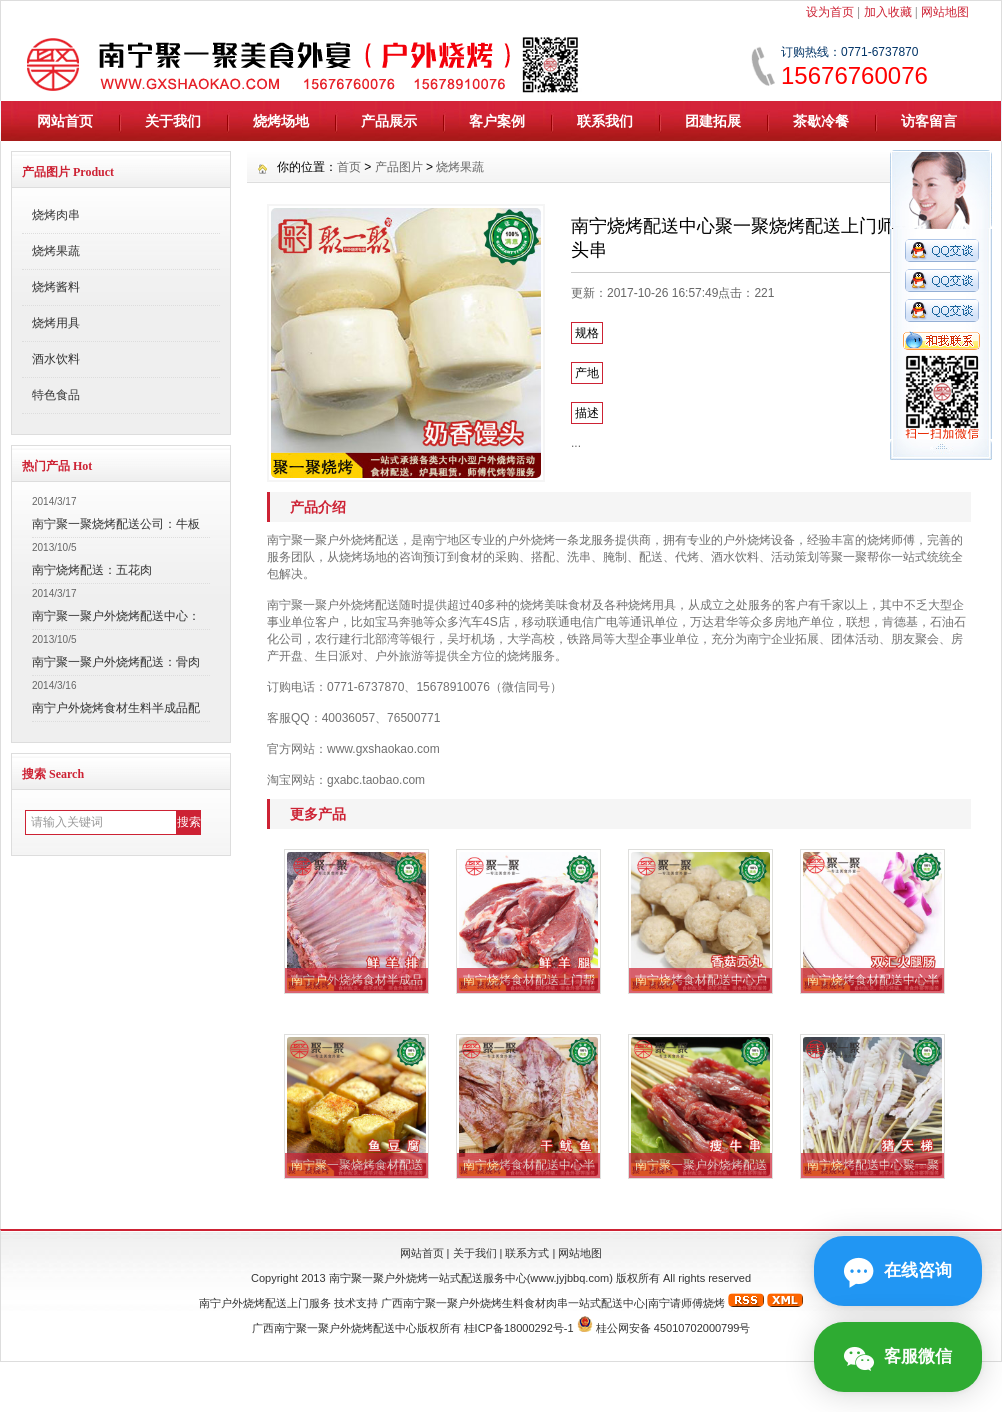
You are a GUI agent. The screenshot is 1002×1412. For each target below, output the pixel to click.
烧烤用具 (56, 323)
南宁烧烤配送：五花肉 (92, 570)
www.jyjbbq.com (569, 1278)
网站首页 (65, 121)
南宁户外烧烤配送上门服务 (265, 1303)
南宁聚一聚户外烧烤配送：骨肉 (116, 662)
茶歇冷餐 (821, 121)
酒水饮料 (56, 359)
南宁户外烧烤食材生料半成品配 (116, 708)
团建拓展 (713, 121)
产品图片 (399, 167)
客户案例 (497, 121)
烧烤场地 (281, 121)
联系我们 (605, 121)
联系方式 (527, 1253)
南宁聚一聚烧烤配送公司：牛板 (116, 524)
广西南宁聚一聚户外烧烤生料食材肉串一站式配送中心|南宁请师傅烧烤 (553, 1303)
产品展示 (389, 121)
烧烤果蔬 (56, 251)
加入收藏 (888, 12)
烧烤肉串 (56, 215)
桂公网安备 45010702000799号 (673, 1328)
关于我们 (173, 121)
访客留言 (929, 121)
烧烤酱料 (56, 287)
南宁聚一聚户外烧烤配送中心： (116, 616)
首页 (349, 167)
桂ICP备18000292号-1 (519, 1328)
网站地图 (945, 12)
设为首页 (830, 12)
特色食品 (56, 395)
